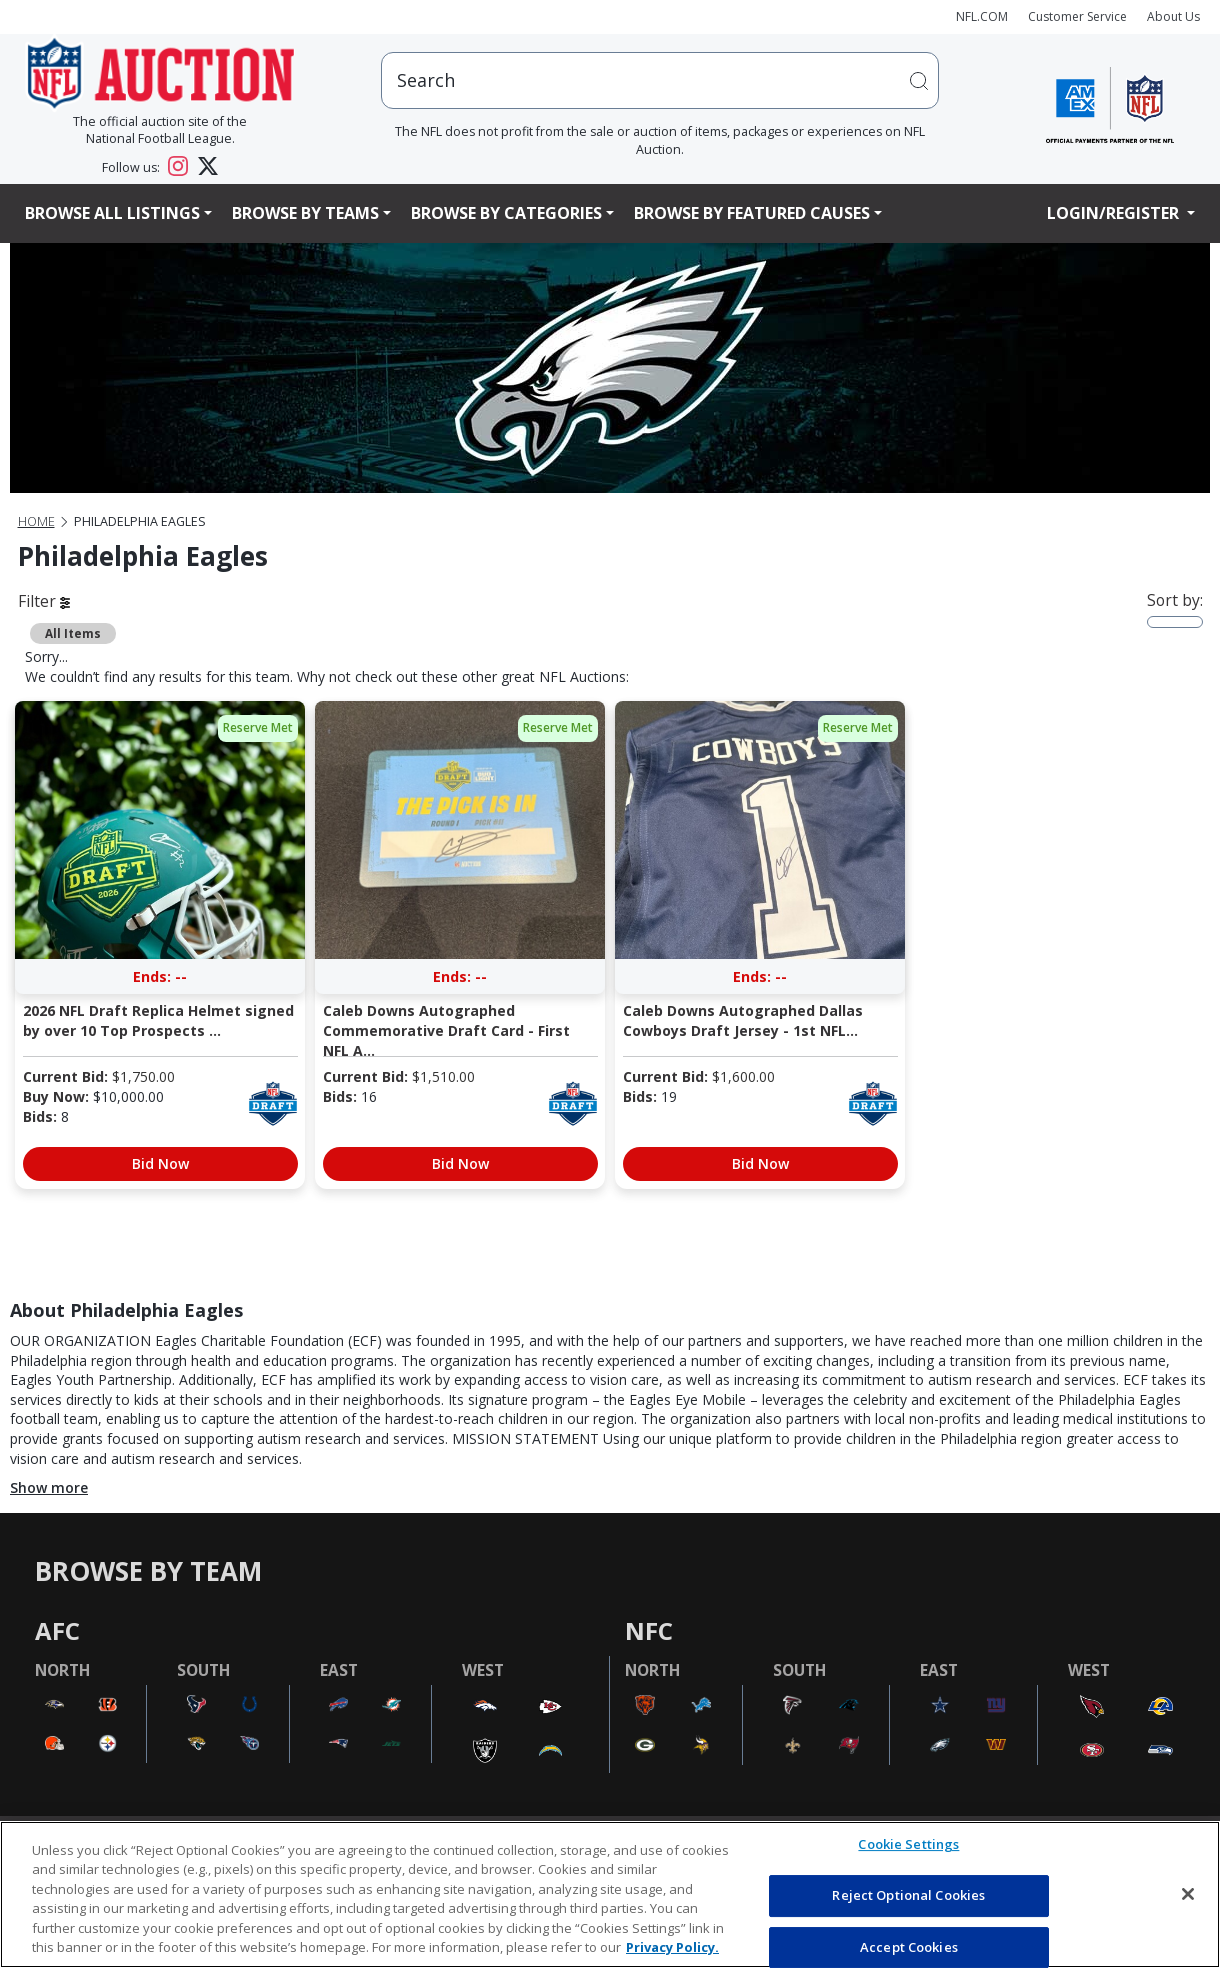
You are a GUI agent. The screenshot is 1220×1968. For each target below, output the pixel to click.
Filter (44, 601)
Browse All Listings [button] (112, 213)
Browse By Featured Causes (752, 213)
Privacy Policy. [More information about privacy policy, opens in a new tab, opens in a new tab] (672, 1947)
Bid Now (160, 1163)
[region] (610, 1894)
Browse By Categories (506, 213)
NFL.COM (982, 16)
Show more (49, 1487)
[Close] (1188, 1894)
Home (36, 521)
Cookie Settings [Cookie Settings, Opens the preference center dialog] (908, 1845)
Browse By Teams (305, 213)
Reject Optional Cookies (908, 1895)
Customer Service (1077, 16)
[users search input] (660, 80)
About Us (1173, 16)
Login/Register (1115, 213)
